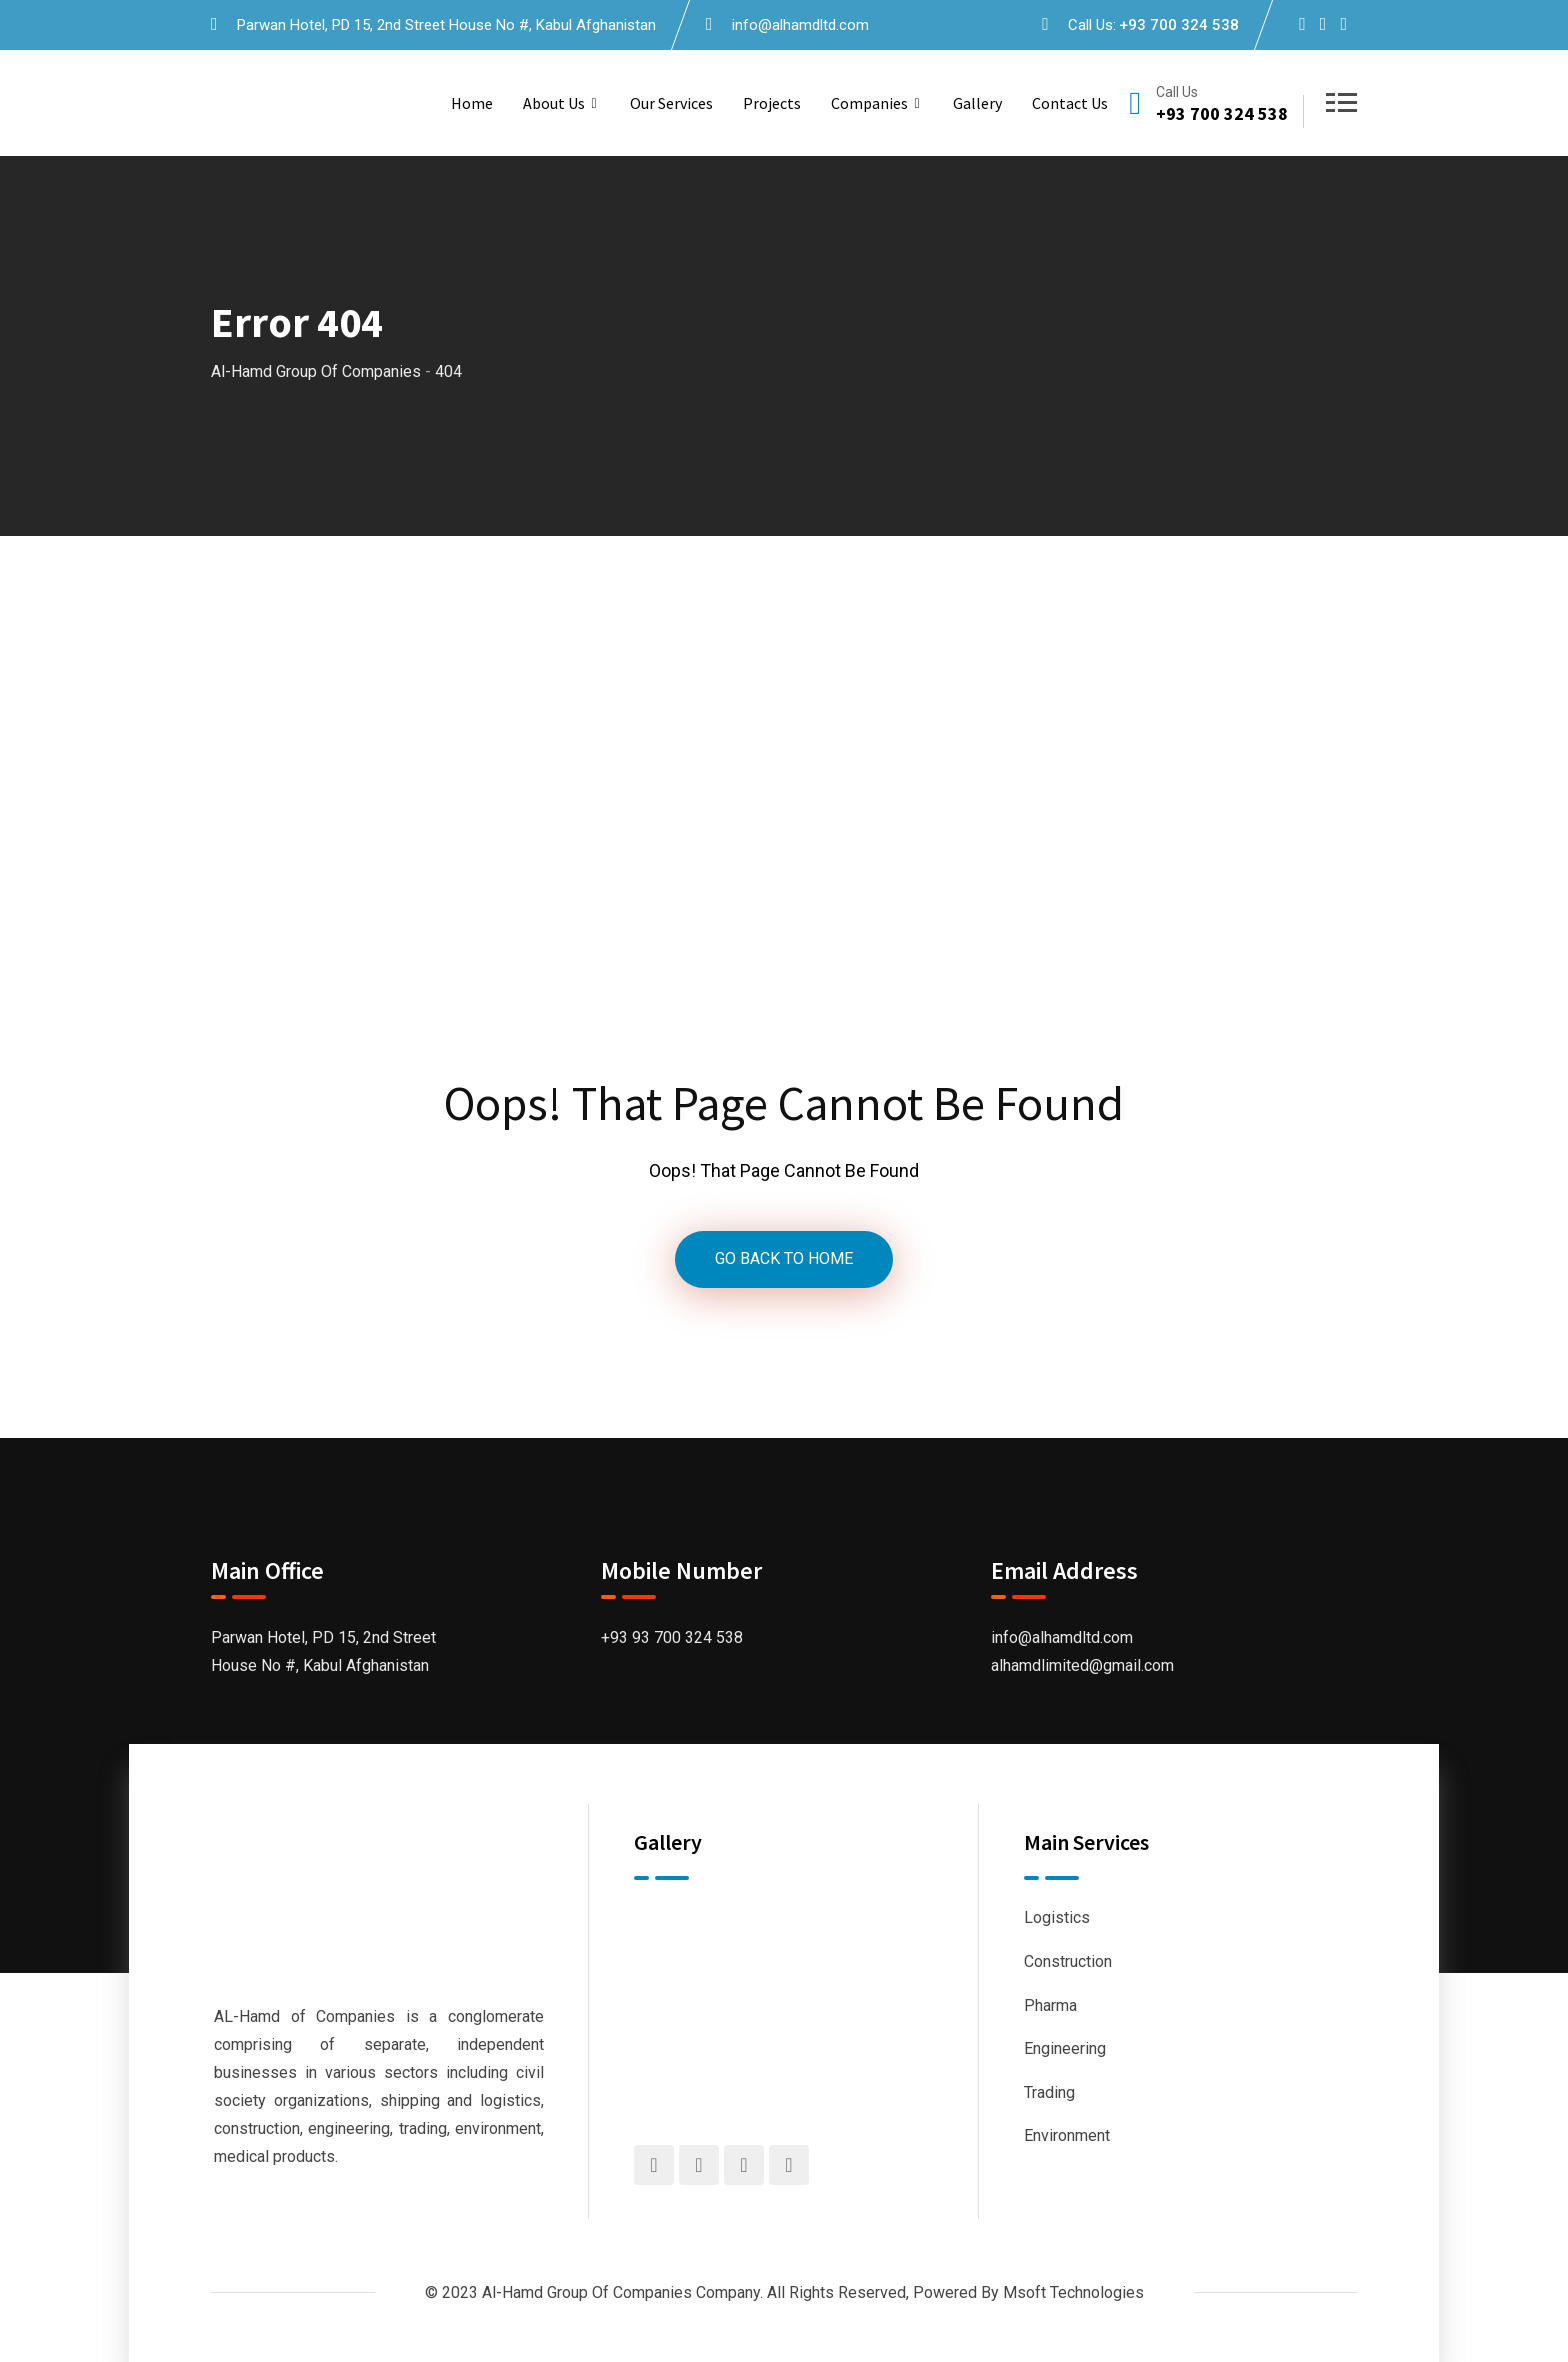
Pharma (1050, 2005)
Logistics (1057, 1918)
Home (472, 103)
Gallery (977, 103)
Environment (1067, 2135)
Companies (869, 103)
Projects (772, 103)
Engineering (1065, 2048)
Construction (1068, 1961)
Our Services (671, 103)
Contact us (1070, 103)
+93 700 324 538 (1179, 25)
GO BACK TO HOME (784, 1259)
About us (554, 103)
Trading (1049, 2092)
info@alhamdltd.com (800, 25)
